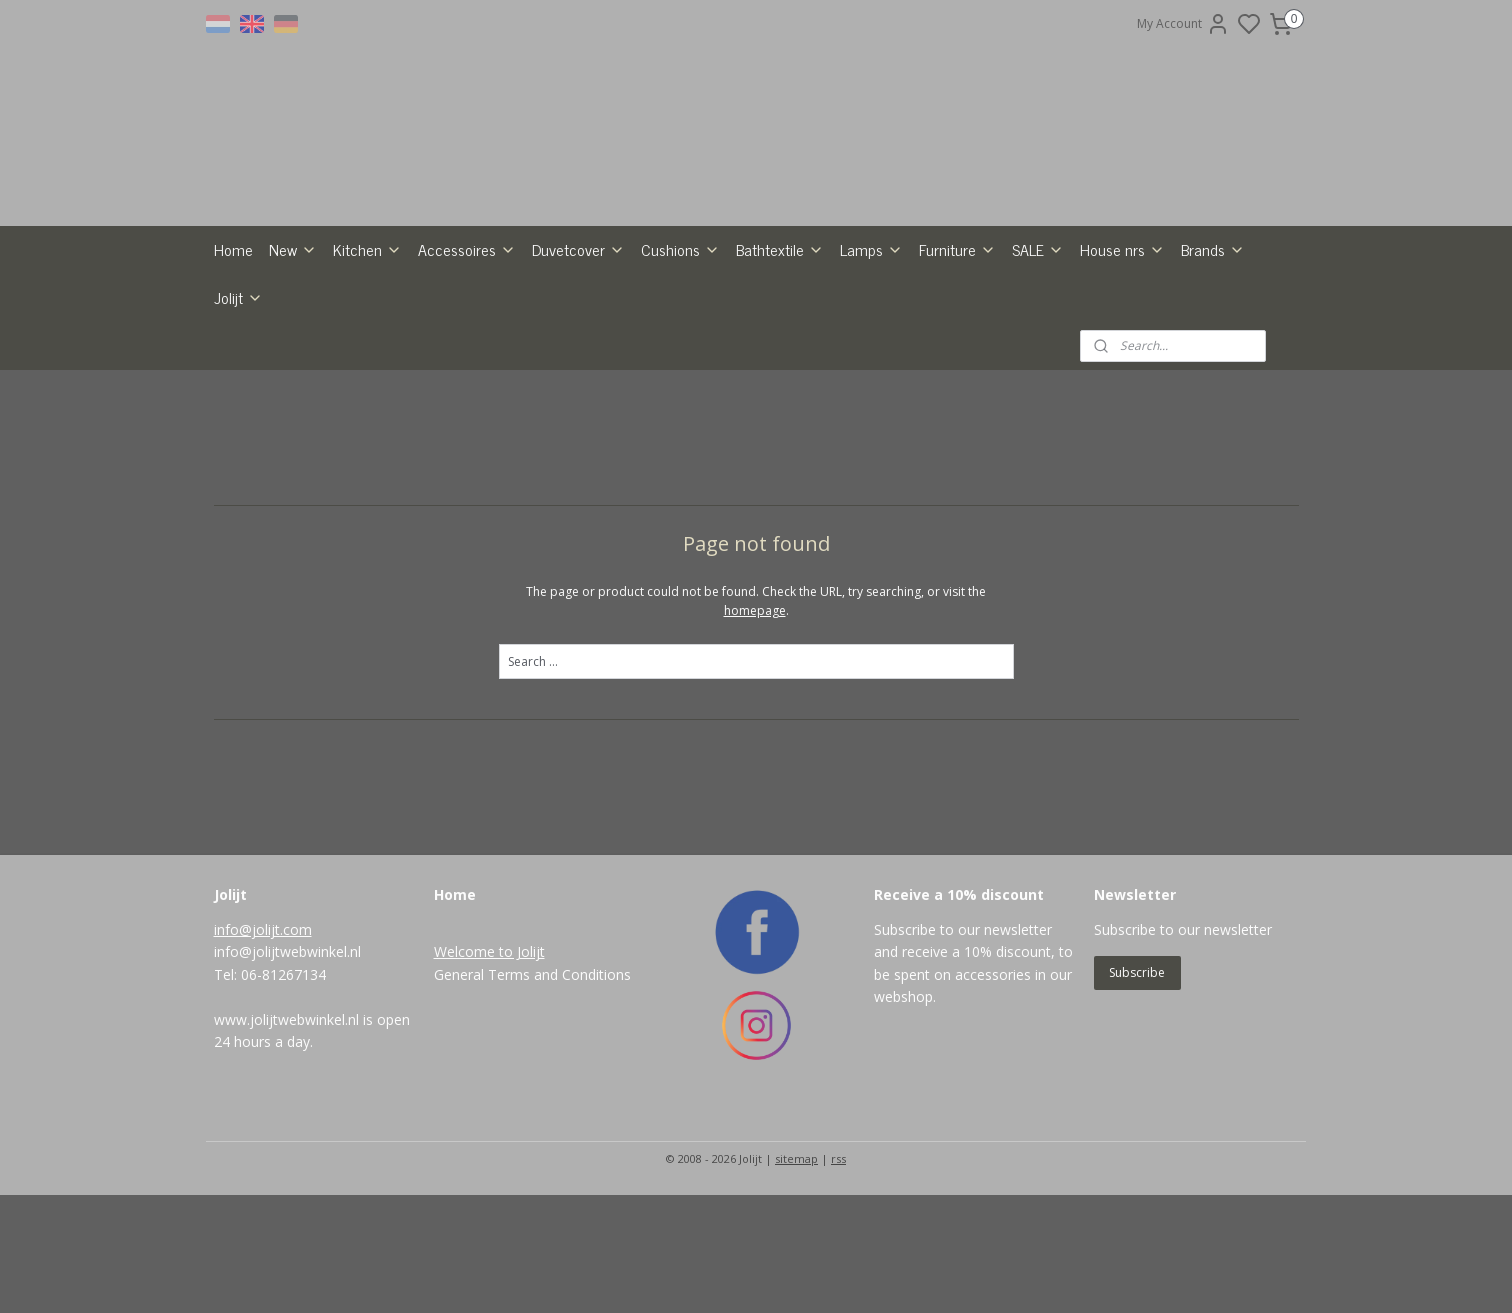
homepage (755, 728)
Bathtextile (780, 367)
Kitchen (367, 367)
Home (233, 367)
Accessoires (467, 367)
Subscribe (1137, 1090)
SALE (1038, 367)
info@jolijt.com (263, 1047)
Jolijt (238, 415)
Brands (1213, 367)
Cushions (680, 367)
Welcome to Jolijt (489, 1069)
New (293, 367)
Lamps (871, 367)
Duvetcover (578, 367)
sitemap (796, 1276)
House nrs (1122, 367)
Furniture (957, 367)
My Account (1183, 24)
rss (838, 1276)
